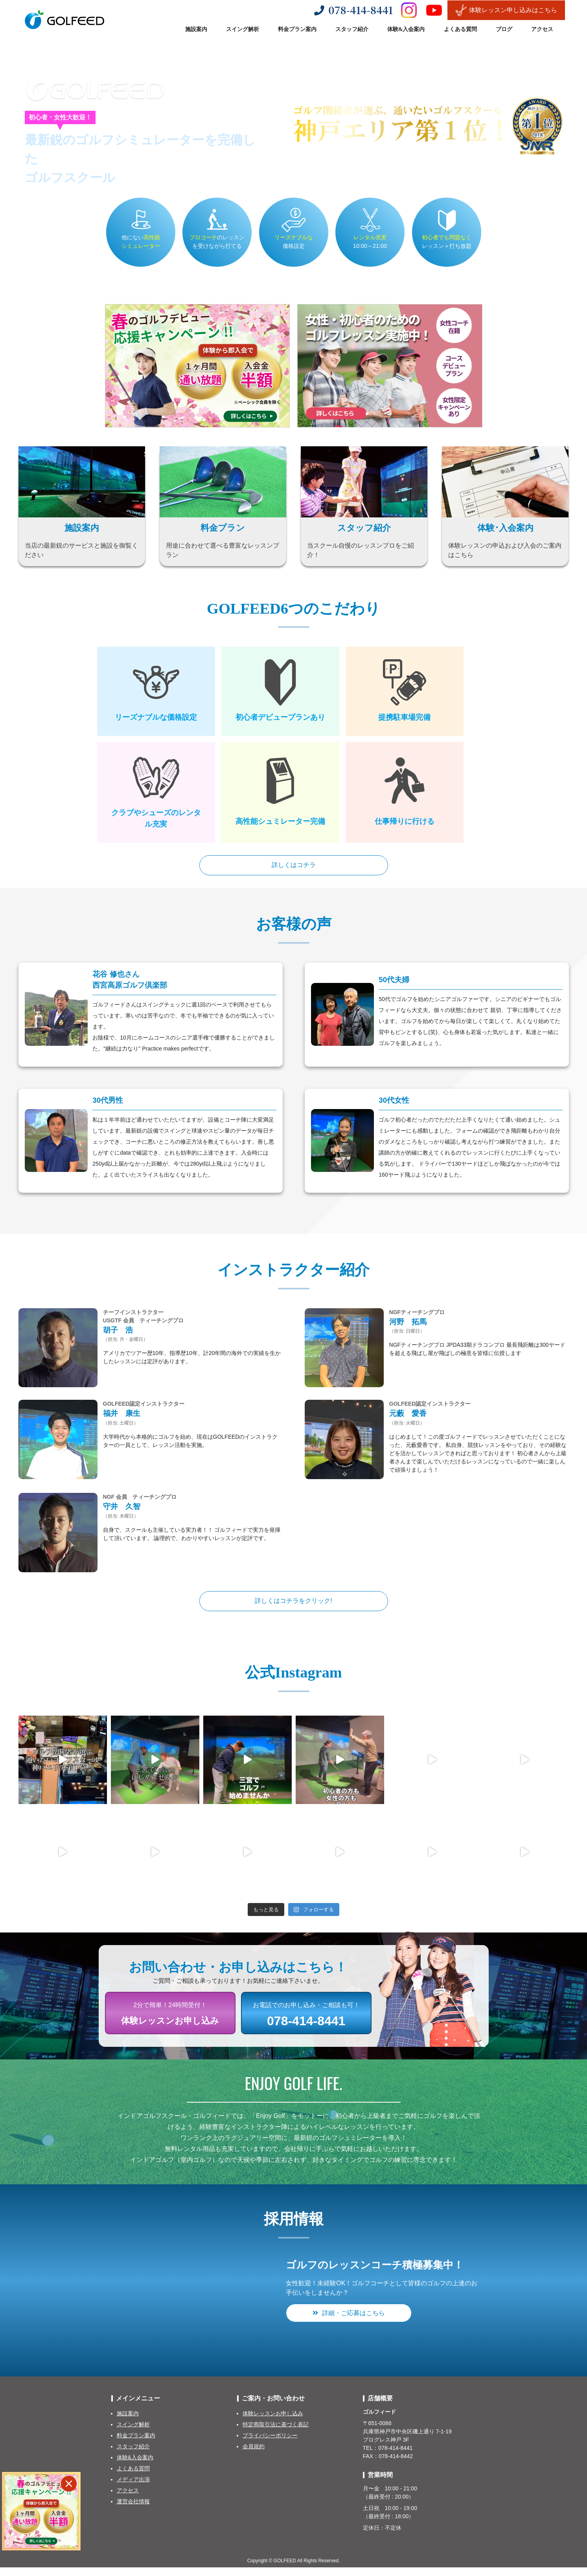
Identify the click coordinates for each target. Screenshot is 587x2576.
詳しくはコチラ (293, 867)
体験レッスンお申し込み (273, 2422)
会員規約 (254, 2455)
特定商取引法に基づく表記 (276, 2433)
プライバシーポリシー (270, 2444)
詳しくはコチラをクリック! (293, 1607)
